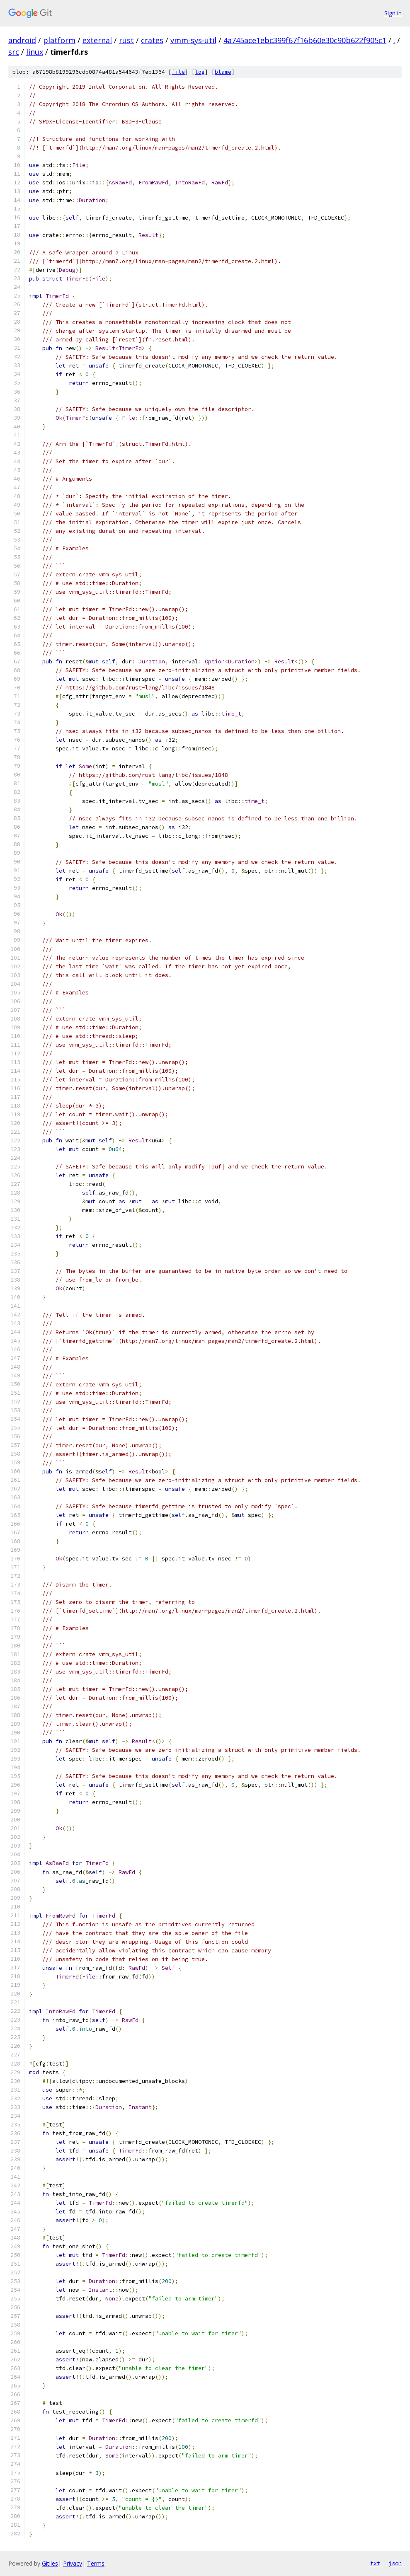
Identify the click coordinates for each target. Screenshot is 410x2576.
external (97, 40)
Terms (95, 2563)
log (200, 71)
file (178, 71)
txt (375, 2563)
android (22, 40)
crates (152, 40)
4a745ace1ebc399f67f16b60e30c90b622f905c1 (304, 40)
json (395, 2563)
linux (34, 52)
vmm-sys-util (193, 40)
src (13, 52)
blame (223, 71)
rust (126, 40)
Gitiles (50, 2563)
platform (59, 40)
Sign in (393, 13)
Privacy (72, 2563)
